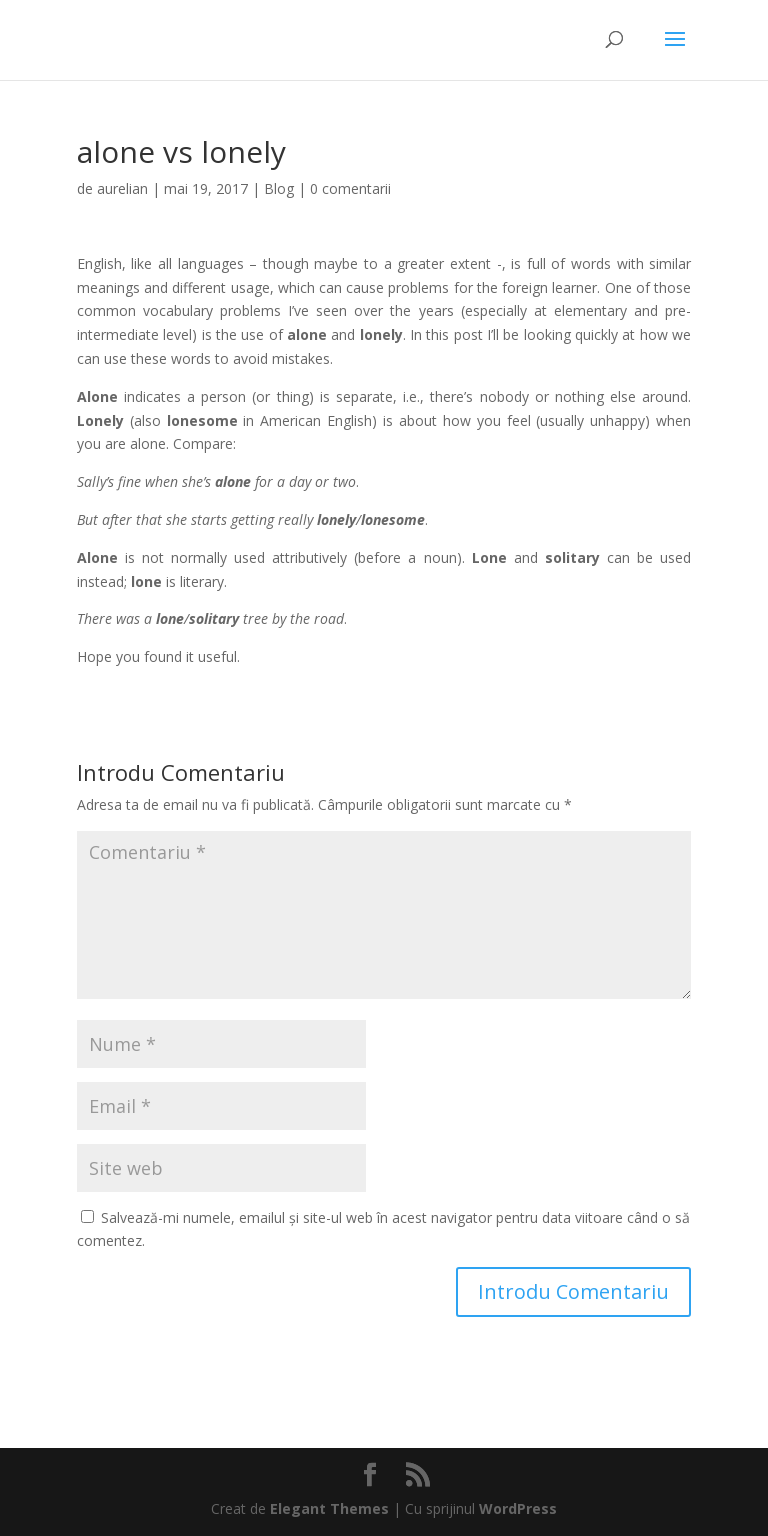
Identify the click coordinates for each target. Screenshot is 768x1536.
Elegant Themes (329, 1508)
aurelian (122, 188)
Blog (279, 188)
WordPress (518, 1508)
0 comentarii (350, 188)
